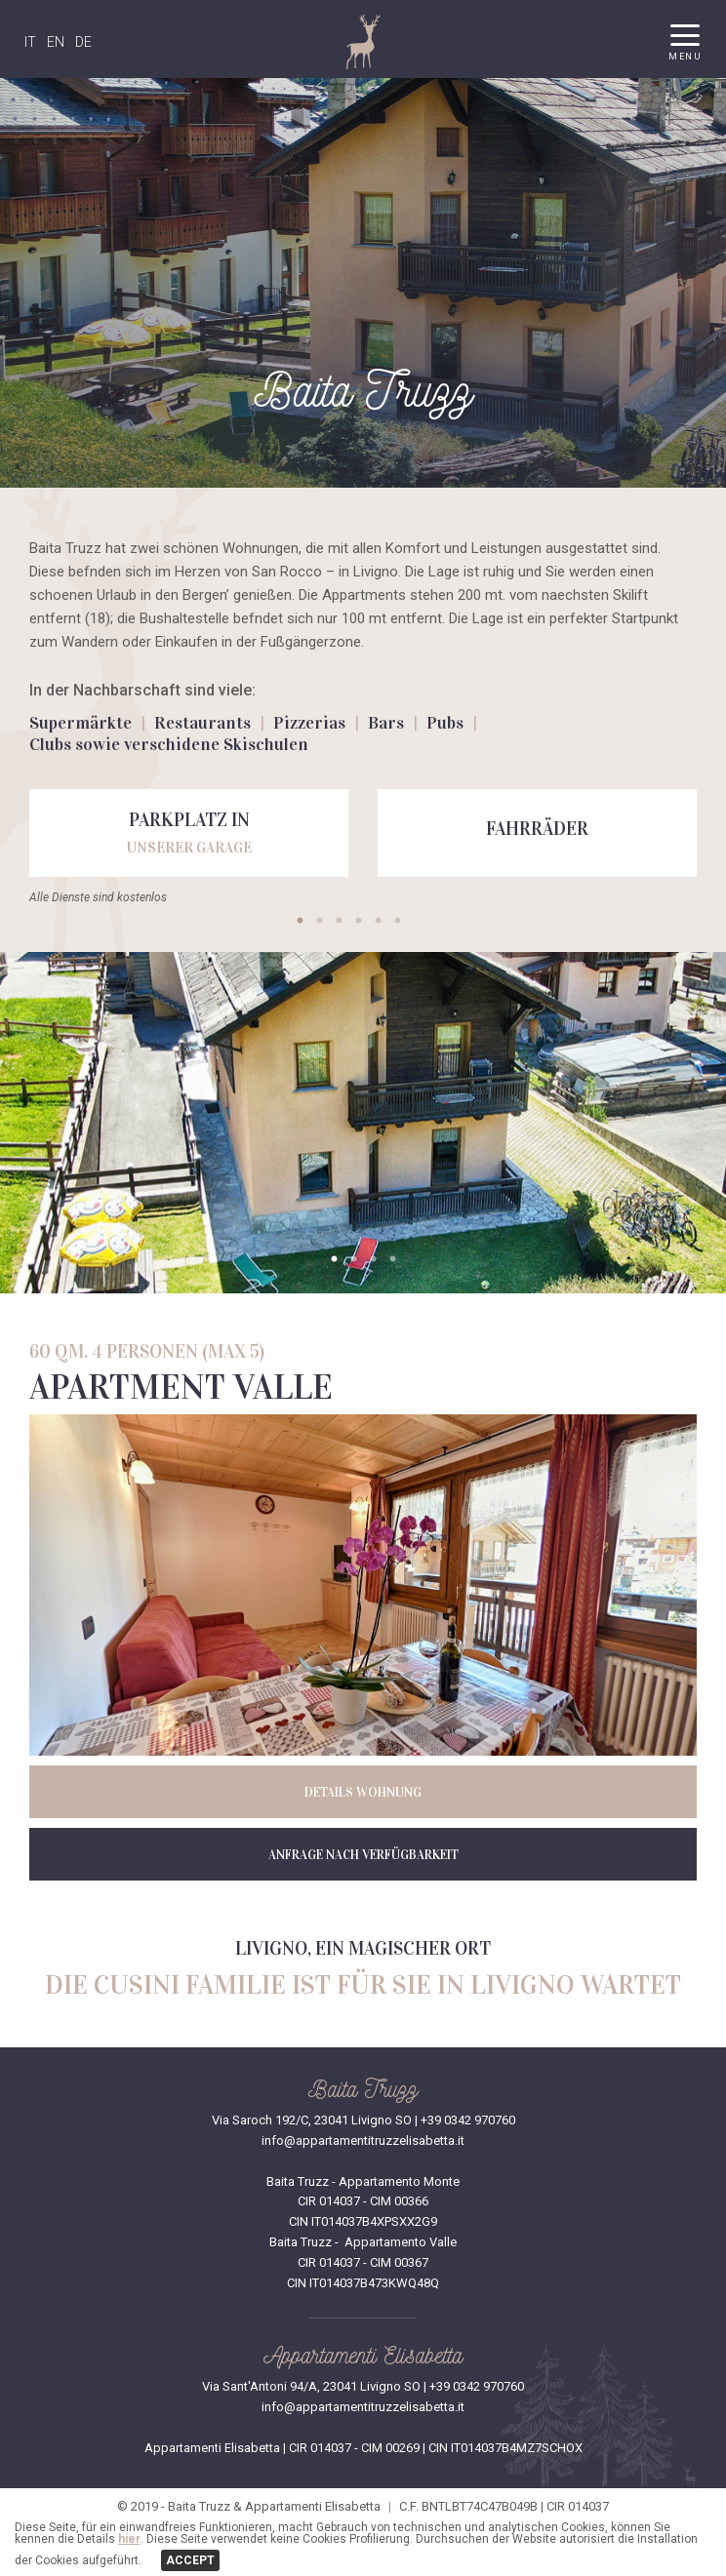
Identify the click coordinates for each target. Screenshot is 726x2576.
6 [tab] (397, 921)
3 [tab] (338, 921)
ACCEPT (190, 2560)
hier (129, 2539)
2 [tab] (319, 921)
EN (55, 42)
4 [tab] (358, 921)
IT (30, 42)
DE (83, 42)
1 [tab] (299, 921)
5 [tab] (378, 921)
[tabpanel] (188, 833)
